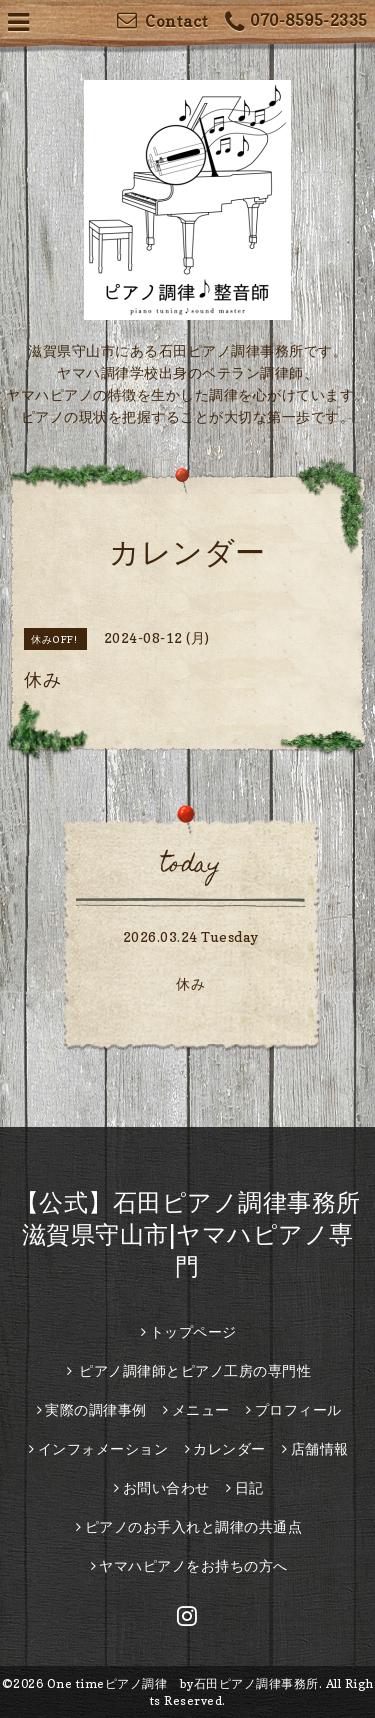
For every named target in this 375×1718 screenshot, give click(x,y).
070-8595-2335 (296, 22)
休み (190, 983)
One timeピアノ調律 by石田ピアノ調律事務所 (183, 1683)
